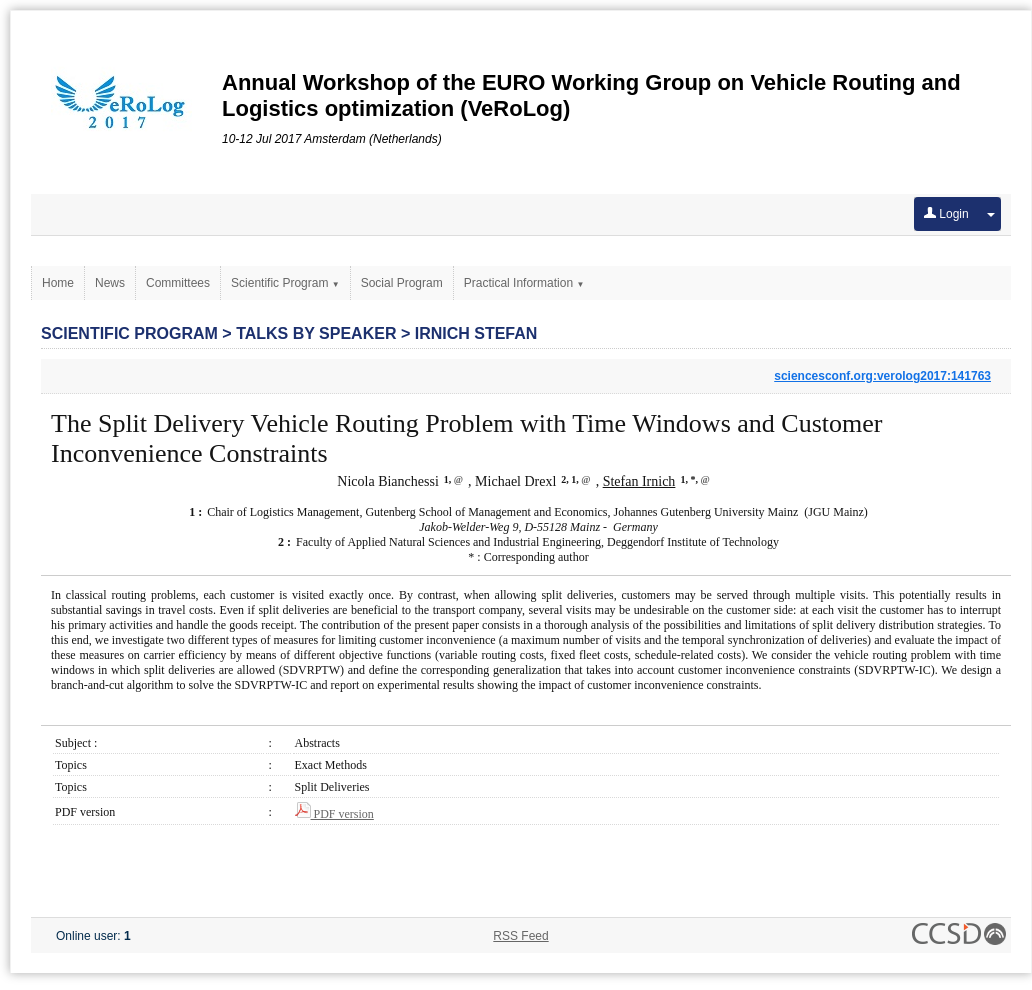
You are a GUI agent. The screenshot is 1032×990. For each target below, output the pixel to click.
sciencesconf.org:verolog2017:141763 (882, 376)
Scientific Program (285, 283)
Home (58, 283)
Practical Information (524, 283)
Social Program (402, 283)
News (110, 283)
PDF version (334, 814)
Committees (178, 283)
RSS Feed (520, 936)
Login (946, 214)
